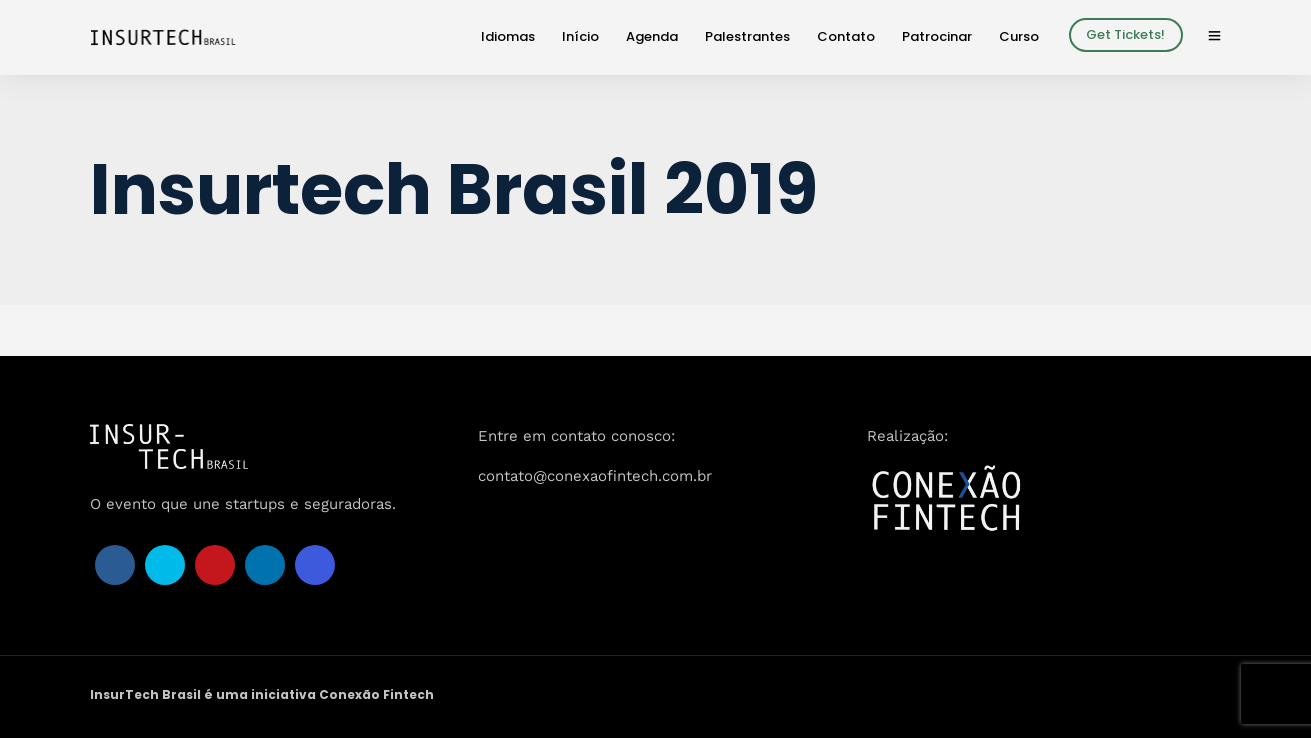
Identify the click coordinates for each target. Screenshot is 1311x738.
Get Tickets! (1125, 34)
